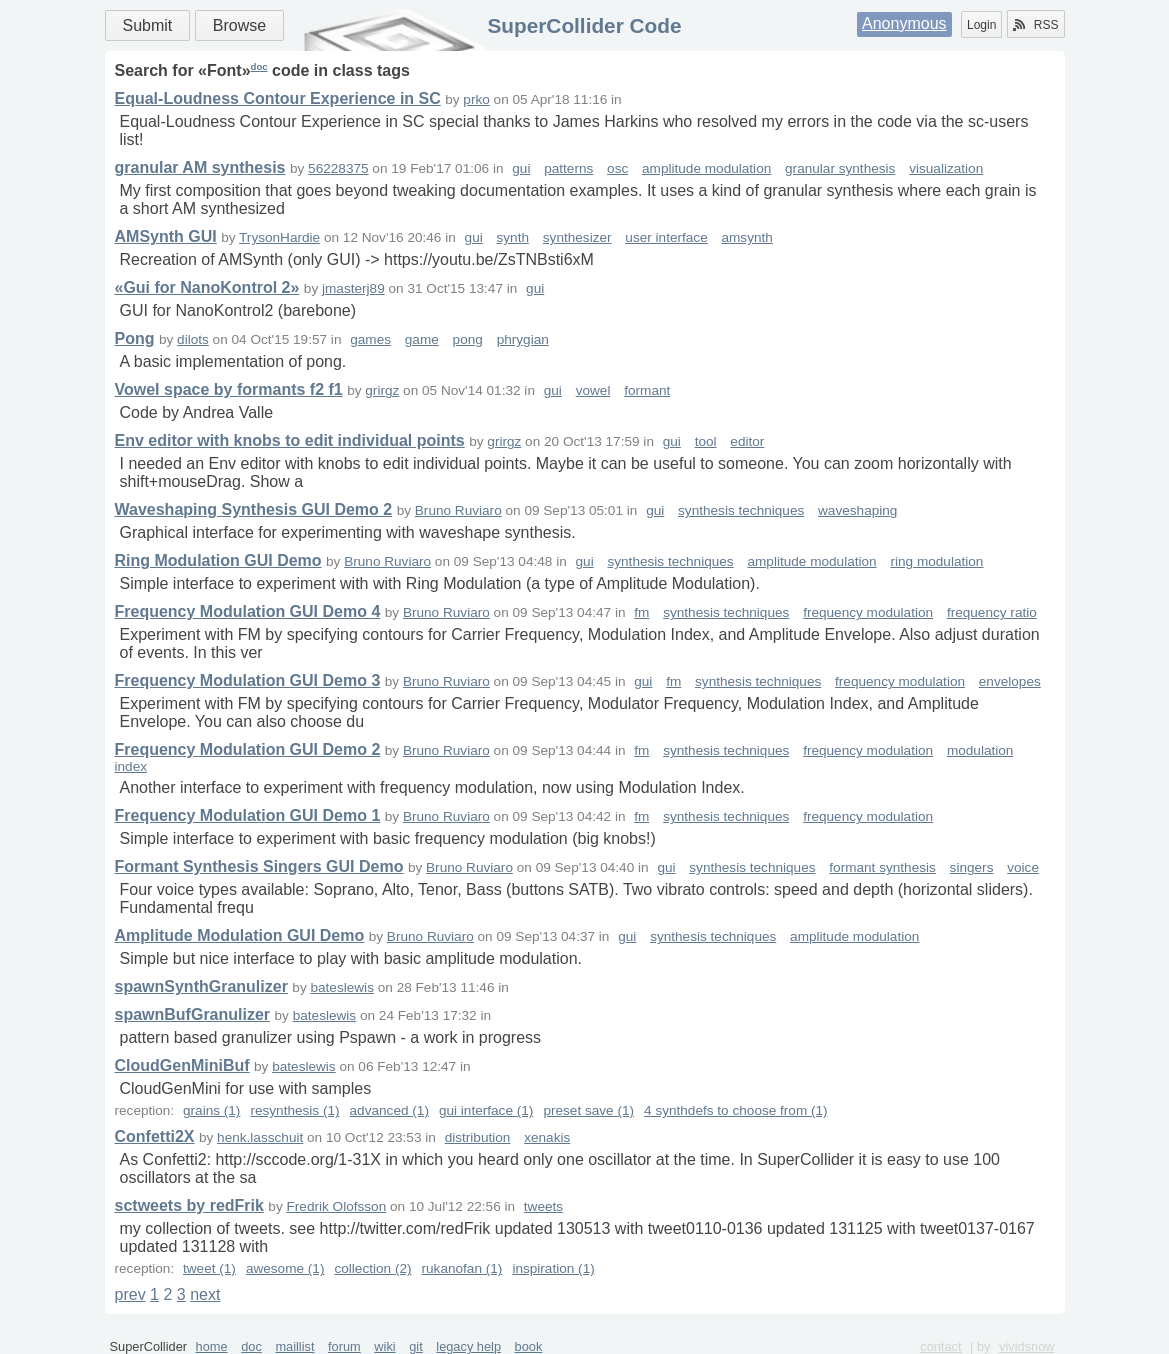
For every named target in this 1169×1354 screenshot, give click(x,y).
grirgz (382, 390)
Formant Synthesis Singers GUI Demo (259, 866)
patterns (568, 168)
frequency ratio (992, 612)
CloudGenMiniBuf (182, 1065)
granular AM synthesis (200, 167)
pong (468, 339)
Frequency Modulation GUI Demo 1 (248, 815)
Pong (135, 338)
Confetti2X (155, 1136)
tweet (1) (209, 1268)
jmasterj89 (353, 288)
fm (641, 612)
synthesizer (577, 237)
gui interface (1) (486, 1110)
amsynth (746, 237)
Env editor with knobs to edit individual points (290, 440)
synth (513, 237)
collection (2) (372, 1268)
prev (130, 1294)
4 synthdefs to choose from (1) (736, 1110)
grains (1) (211, 1110)
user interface (666, 237)
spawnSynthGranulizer (201, 986)
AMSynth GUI (166, 236)
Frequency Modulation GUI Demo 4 (248, 611)
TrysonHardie (279, 237)
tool (706, 441)
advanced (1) (389, 1110)
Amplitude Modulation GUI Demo (240, 935)
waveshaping (857, 510)
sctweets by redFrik (189, 1205)
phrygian (523, 339)
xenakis (547, 1137)
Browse (239, 25)
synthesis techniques (741, 510)
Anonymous (904, 23)
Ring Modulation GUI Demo (218, 560)
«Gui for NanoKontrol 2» (207, 287)
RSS (1036, 25)
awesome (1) (285, 1268)
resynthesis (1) (294, 1110)
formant (647, 390)
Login (981, 25)
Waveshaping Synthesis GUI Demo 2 (254, 509)
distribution (478, 1137)
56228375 (338, 168)
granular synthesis (840, 168)
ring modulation (936, 561)
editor (747, 441)
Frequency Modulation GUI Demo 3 (248, 680)
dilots (193, 339)
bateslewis (341, 987)
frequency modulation (868, 612)
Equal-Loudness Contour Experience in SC (278, 98)
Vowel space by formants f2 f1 (229, 389)
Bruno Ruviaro (458, 510)
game (422, 339)
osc (617, 168)
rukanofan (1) (462, 1268)
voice (1023, 867)
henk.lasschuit (260, 1137)
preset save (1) (588, 1110)
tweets (543, 1206)
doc (259, 66)
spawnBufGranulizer (193, 1014)
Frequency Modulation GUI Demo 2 (248, 749)
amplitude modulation (706, 168)
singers (972, 867)
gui (521, 168)
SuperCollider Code (584, 25)
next (205, 1294)
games (370, 339)
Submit (148, 25)
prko (476, 99)
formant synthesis (882, 867)
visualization (946, 168)
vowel (593, 390)
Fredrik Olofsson (337, 1206)
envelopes (1010, 681)
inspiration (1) (553, 1268)
